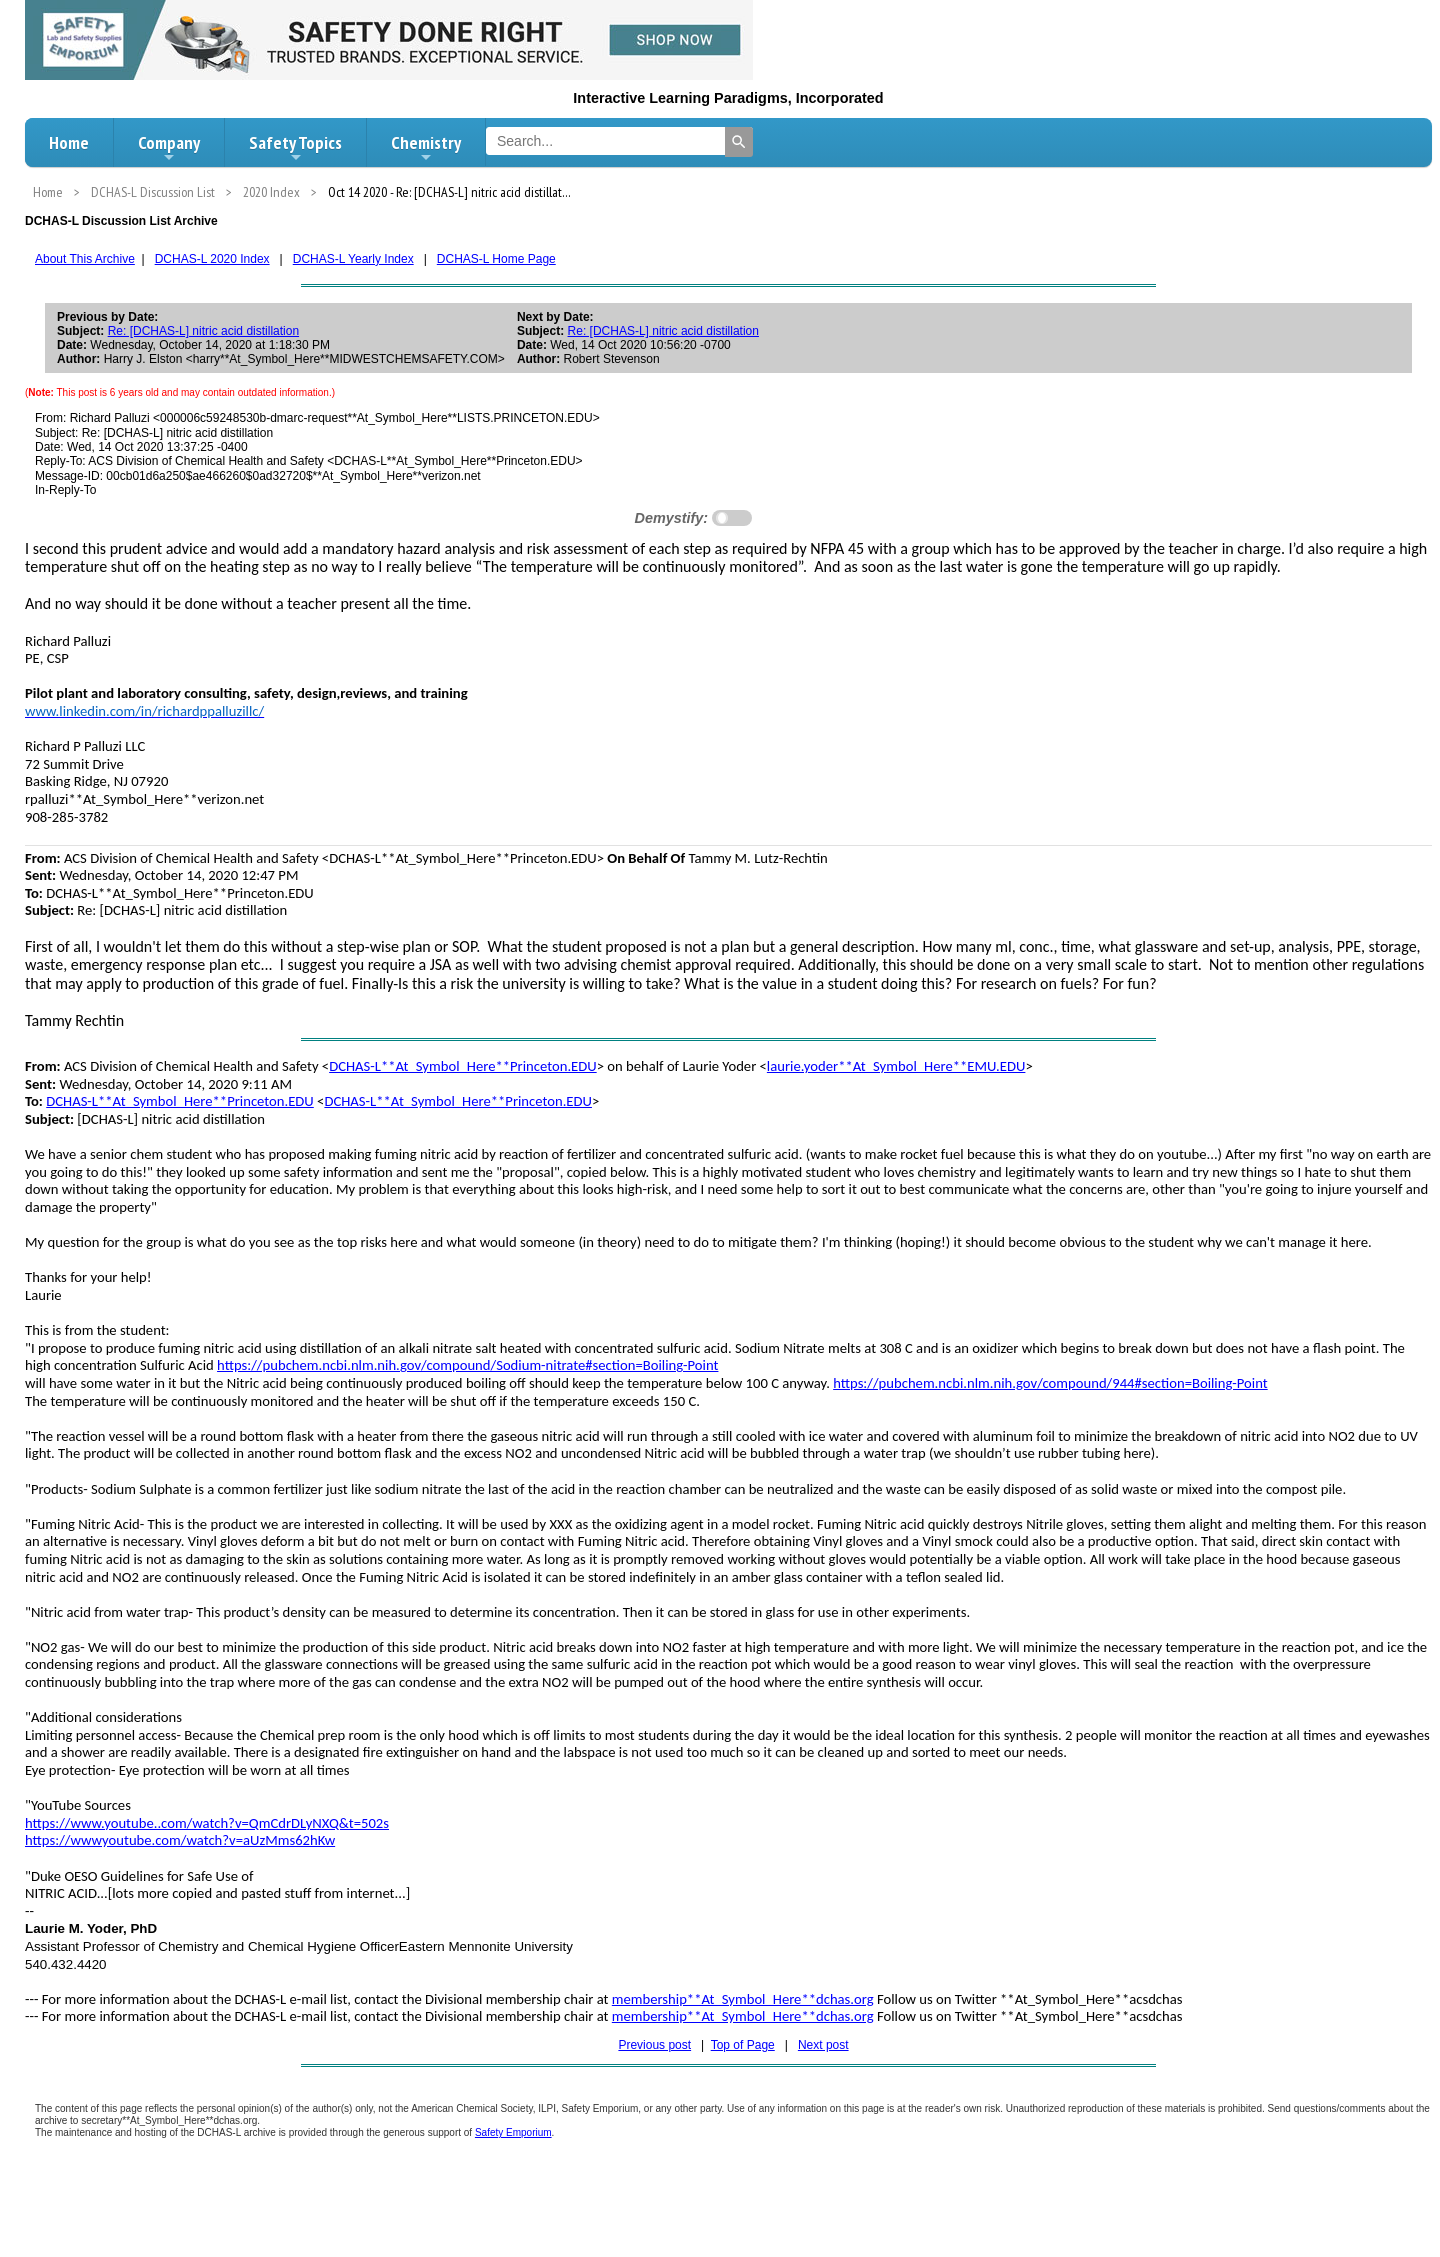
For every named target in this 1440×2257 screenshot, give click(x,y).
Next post (823, 2045)
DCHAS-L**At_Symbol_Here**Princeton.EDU (463, 1066)
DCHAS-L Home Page (496, 259)
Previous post (654, 2045)
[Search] (739, 142)
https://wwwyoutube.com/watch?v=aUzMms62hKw (180, 1840)
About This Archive (85, 259)
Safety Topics (295, 148)
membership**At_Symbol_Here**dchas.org (743, 1999)
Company (169, 148)
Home (69, 142)
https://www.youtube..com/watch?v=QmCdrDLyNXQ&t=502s (207, 1823)
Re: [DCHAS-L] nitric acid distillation (203, 331)
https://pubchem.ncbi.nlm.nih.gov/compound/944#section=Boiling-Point (1050, 1383)
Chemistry (426, 148)
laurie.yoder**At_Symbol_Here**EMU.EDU (896, 1066)
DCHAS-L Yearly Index (353, 259)
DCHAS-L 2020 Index (212, 259)
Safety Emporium (513, 2132)
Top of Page (743, 2045)
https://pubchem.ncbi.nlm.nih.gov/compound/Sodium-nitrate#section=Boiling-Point (467, 1365)
